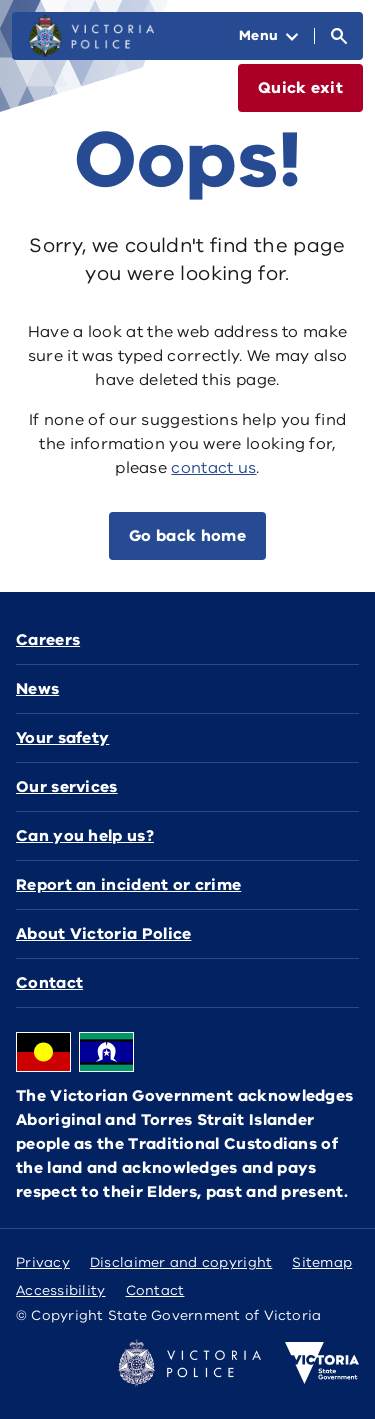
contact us (213, 468)
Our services (67, 787)
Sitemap (322, 1262)
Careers (48, 640)
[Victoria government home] (322, 1363)
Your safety (62, 738)
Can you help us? (85, 836)
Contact (49, 983)
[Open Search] (339, 36)
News (37, 689)
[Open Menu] (268, 36)
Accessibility (61, 1290)
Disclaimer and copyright (181, 1262)
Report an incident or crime (128, 885)
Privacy (43, 1262)
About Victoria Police (103, 934)
